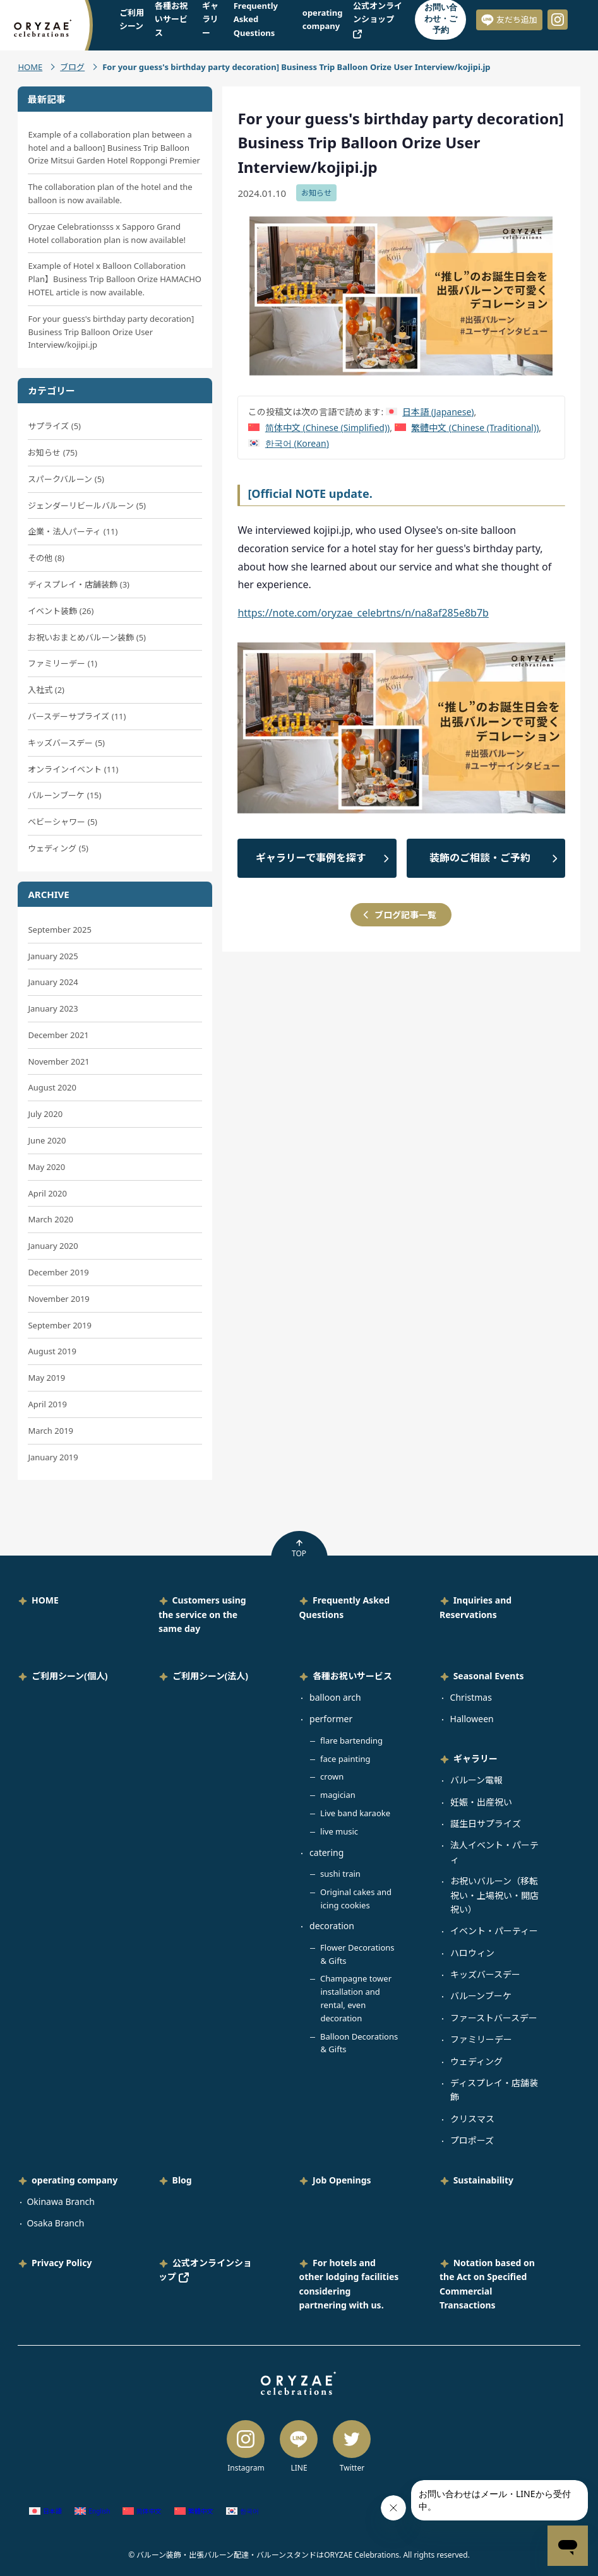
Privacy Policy (62, 2263)
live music (339, 1831)
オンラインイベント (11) (73, 769)
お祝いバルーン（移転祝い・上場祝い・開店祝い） (494, 1895)
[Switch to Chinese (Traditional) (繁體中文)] (467, 428)
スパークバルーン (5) (66, 479)
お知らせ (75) (52, 452)
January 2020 (53, 1245)
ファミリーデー (481, 2039)
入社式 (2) (46, 689)
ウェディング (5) (58, 848)
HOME (30, 67)
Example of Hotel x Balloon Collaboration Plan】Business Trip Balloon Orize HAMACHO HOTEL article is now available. (114, 279)
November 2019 (58, 1298)
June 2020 (47, 1140)
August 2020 (52, 1087)
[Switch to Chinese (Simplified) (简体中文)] (319, 428)
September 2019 (59, 1325)
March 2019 (50, 1430)
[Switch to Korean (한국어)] (288, 443)
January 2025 (53, 956)
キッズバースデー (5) (66, 742)
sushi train (340, 1873)
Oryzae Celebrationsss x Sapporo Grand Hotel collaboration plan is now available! (107, 233)
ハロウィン (472, 1953)
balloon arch (335, 1697)
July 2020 (45, 1114)
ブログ (72, 67)
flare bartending (351, 1740)
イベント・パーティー (494, 1931)
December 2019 (58, 1272)
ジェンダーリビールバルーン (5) (87, 505)
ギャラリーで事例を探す (311, 858)
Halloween (472, 1719)
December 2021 (58, 1035)
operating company (74, 2180)
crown (332, 1776)
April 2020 (47, 1193)
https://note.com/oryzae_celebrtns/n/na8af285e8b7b (363, 613)
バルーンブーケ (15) (64, 795)
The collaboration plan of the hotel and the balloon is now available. (110, 193)
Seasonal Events (488, 1676)
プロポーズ (472, 2140)
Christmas (471, 1697)
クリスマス (472, 2119)
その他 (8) (46, 558)
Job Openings (342, 2180)
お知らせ (316, 192)
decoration (331, 1926)
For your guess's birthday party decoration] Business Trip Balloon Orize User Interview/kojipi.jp (111, 332)
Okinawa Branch (61, 2201)
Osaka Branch (55, 2223)
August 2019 (52, 1351)
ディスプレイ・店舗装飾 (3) (78, 584)
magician (338, 1794)
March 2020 (50, 1219)
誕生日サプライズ (485, 1823)
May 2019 (46, 1377)
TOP (299, 1549)
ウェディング (476, 2061)
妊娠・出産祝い (481, 1802)
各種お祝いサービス (352, 1676)
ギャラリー (475, 1758)
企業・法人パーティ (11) (72, 531)
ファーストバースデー (493, 2018)
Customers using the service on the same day (202, 1614)
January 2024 (53, 982)
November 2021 (58, 1061)
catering (326, 1852)
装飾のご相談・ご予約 (479, 858)
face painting (345, 1758)
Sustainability (483, 2180)
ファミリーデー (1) (62, 663)
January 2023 (53, 1008)
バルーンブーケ (480, 1996)
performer (330, 1719)
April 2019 (47, 1404)
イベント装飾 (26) (60, 611)
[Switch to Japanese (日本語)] (430, 412)
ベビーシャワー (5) (62, 821)
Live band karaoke (355, 1813)
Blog (182, 2180)
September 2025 (59, 929)
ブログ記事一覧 (405, 915)
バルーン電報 (476, 1780)
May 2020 (46, 1167)
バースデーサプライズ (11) (77, 716)
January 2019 (53, 1457)
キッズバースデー (485, 1974)
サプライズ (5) (54, 426)
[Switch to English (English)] (92, 2511)
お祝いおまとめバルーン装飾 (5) (87, 637)
